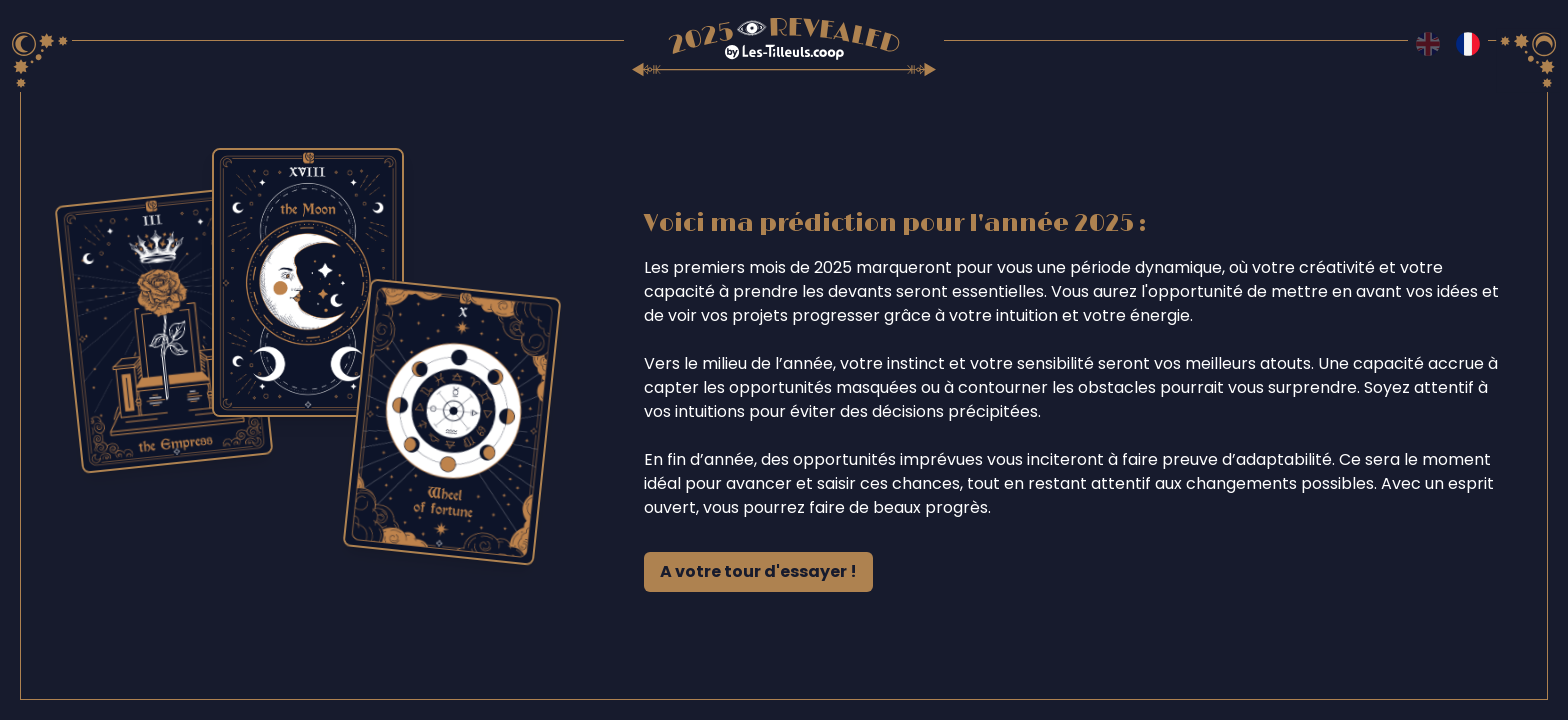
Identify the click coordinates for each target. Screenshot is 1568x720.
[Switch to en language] (1428, 44)
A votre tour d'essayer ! (758, 571)
